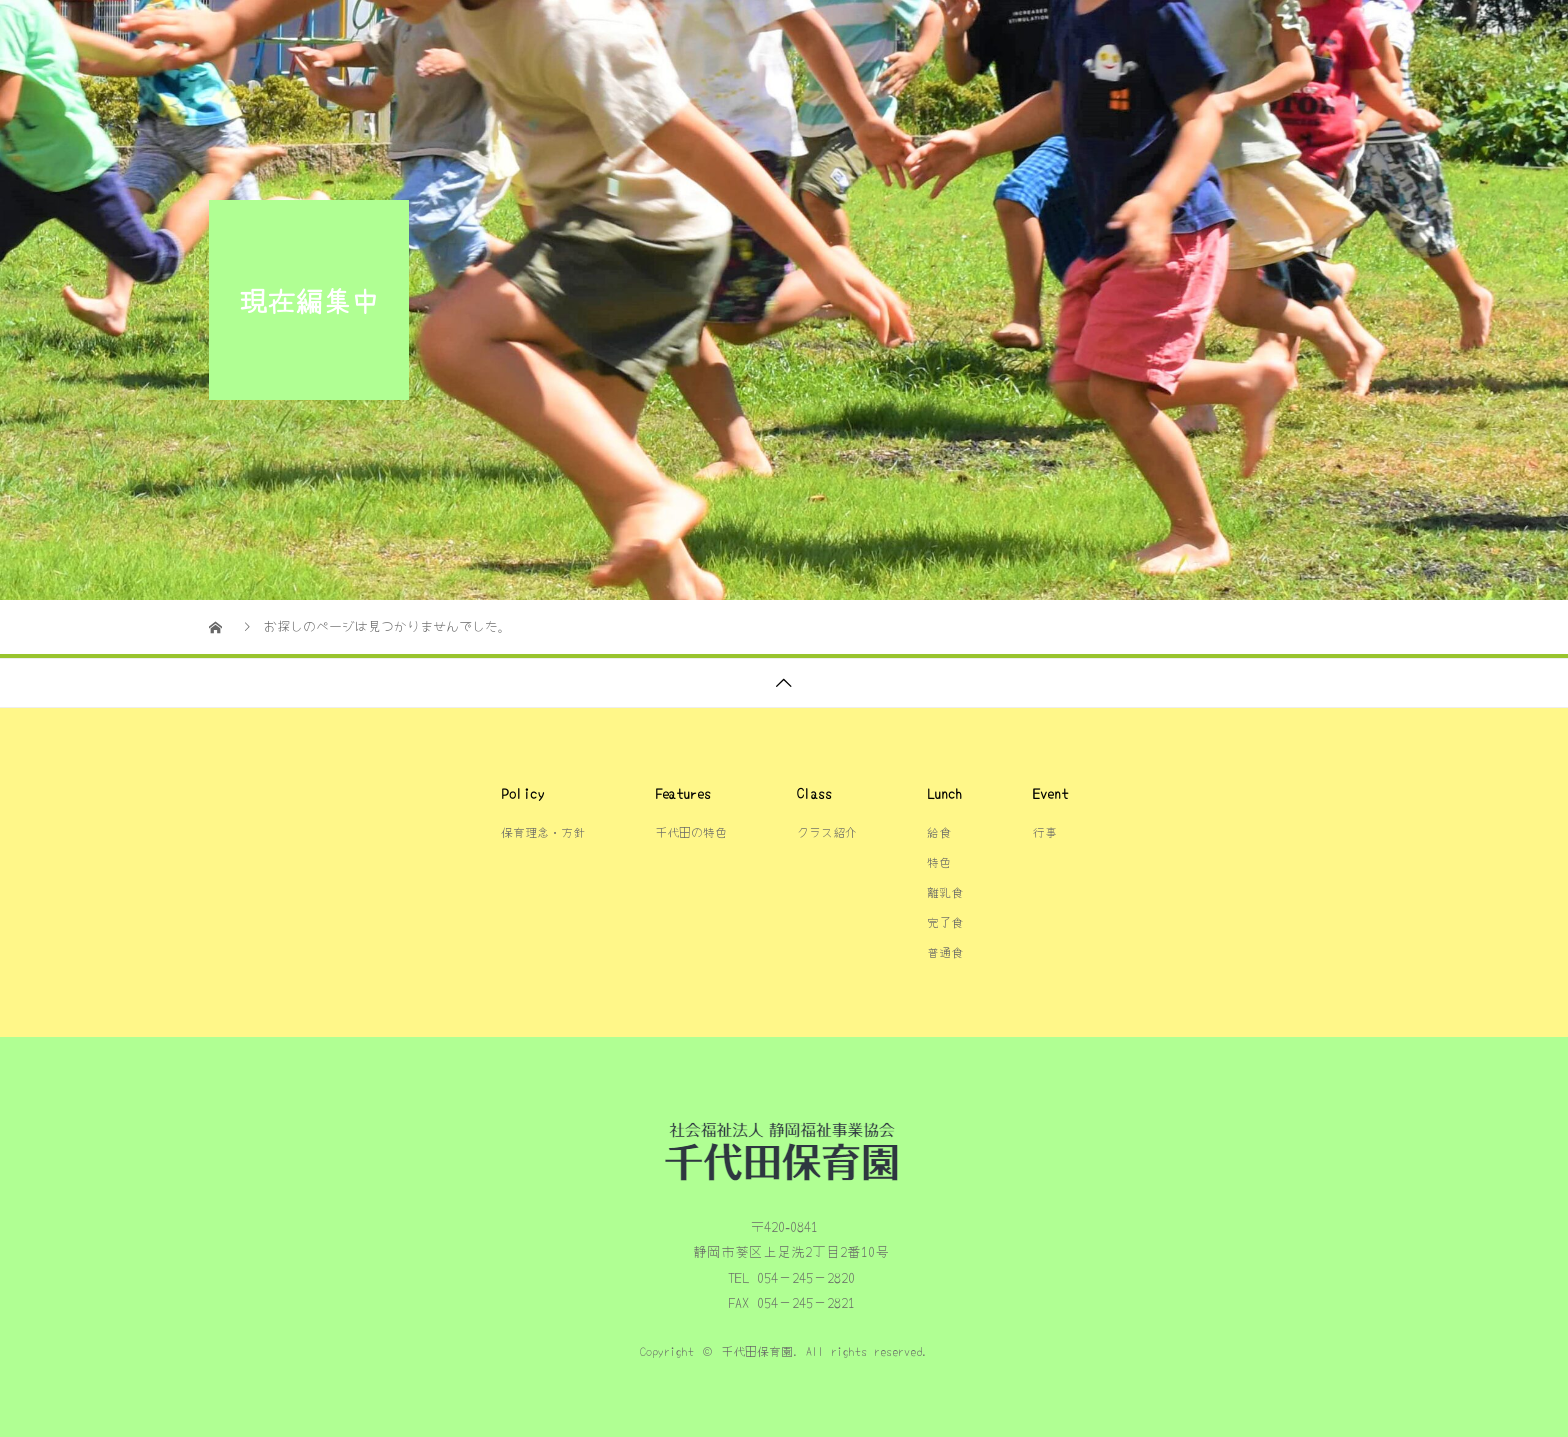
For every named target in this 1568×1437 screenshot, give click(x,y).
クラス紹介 (1128, 35)
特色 (939, 861)
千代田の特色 (841, 35)
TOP (732, 35)
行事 (1317, 35)
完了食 (945, 921)
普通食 (945, 951)
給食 (1233, 35)
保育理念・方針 (988, 35)
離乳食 (945, 891)
